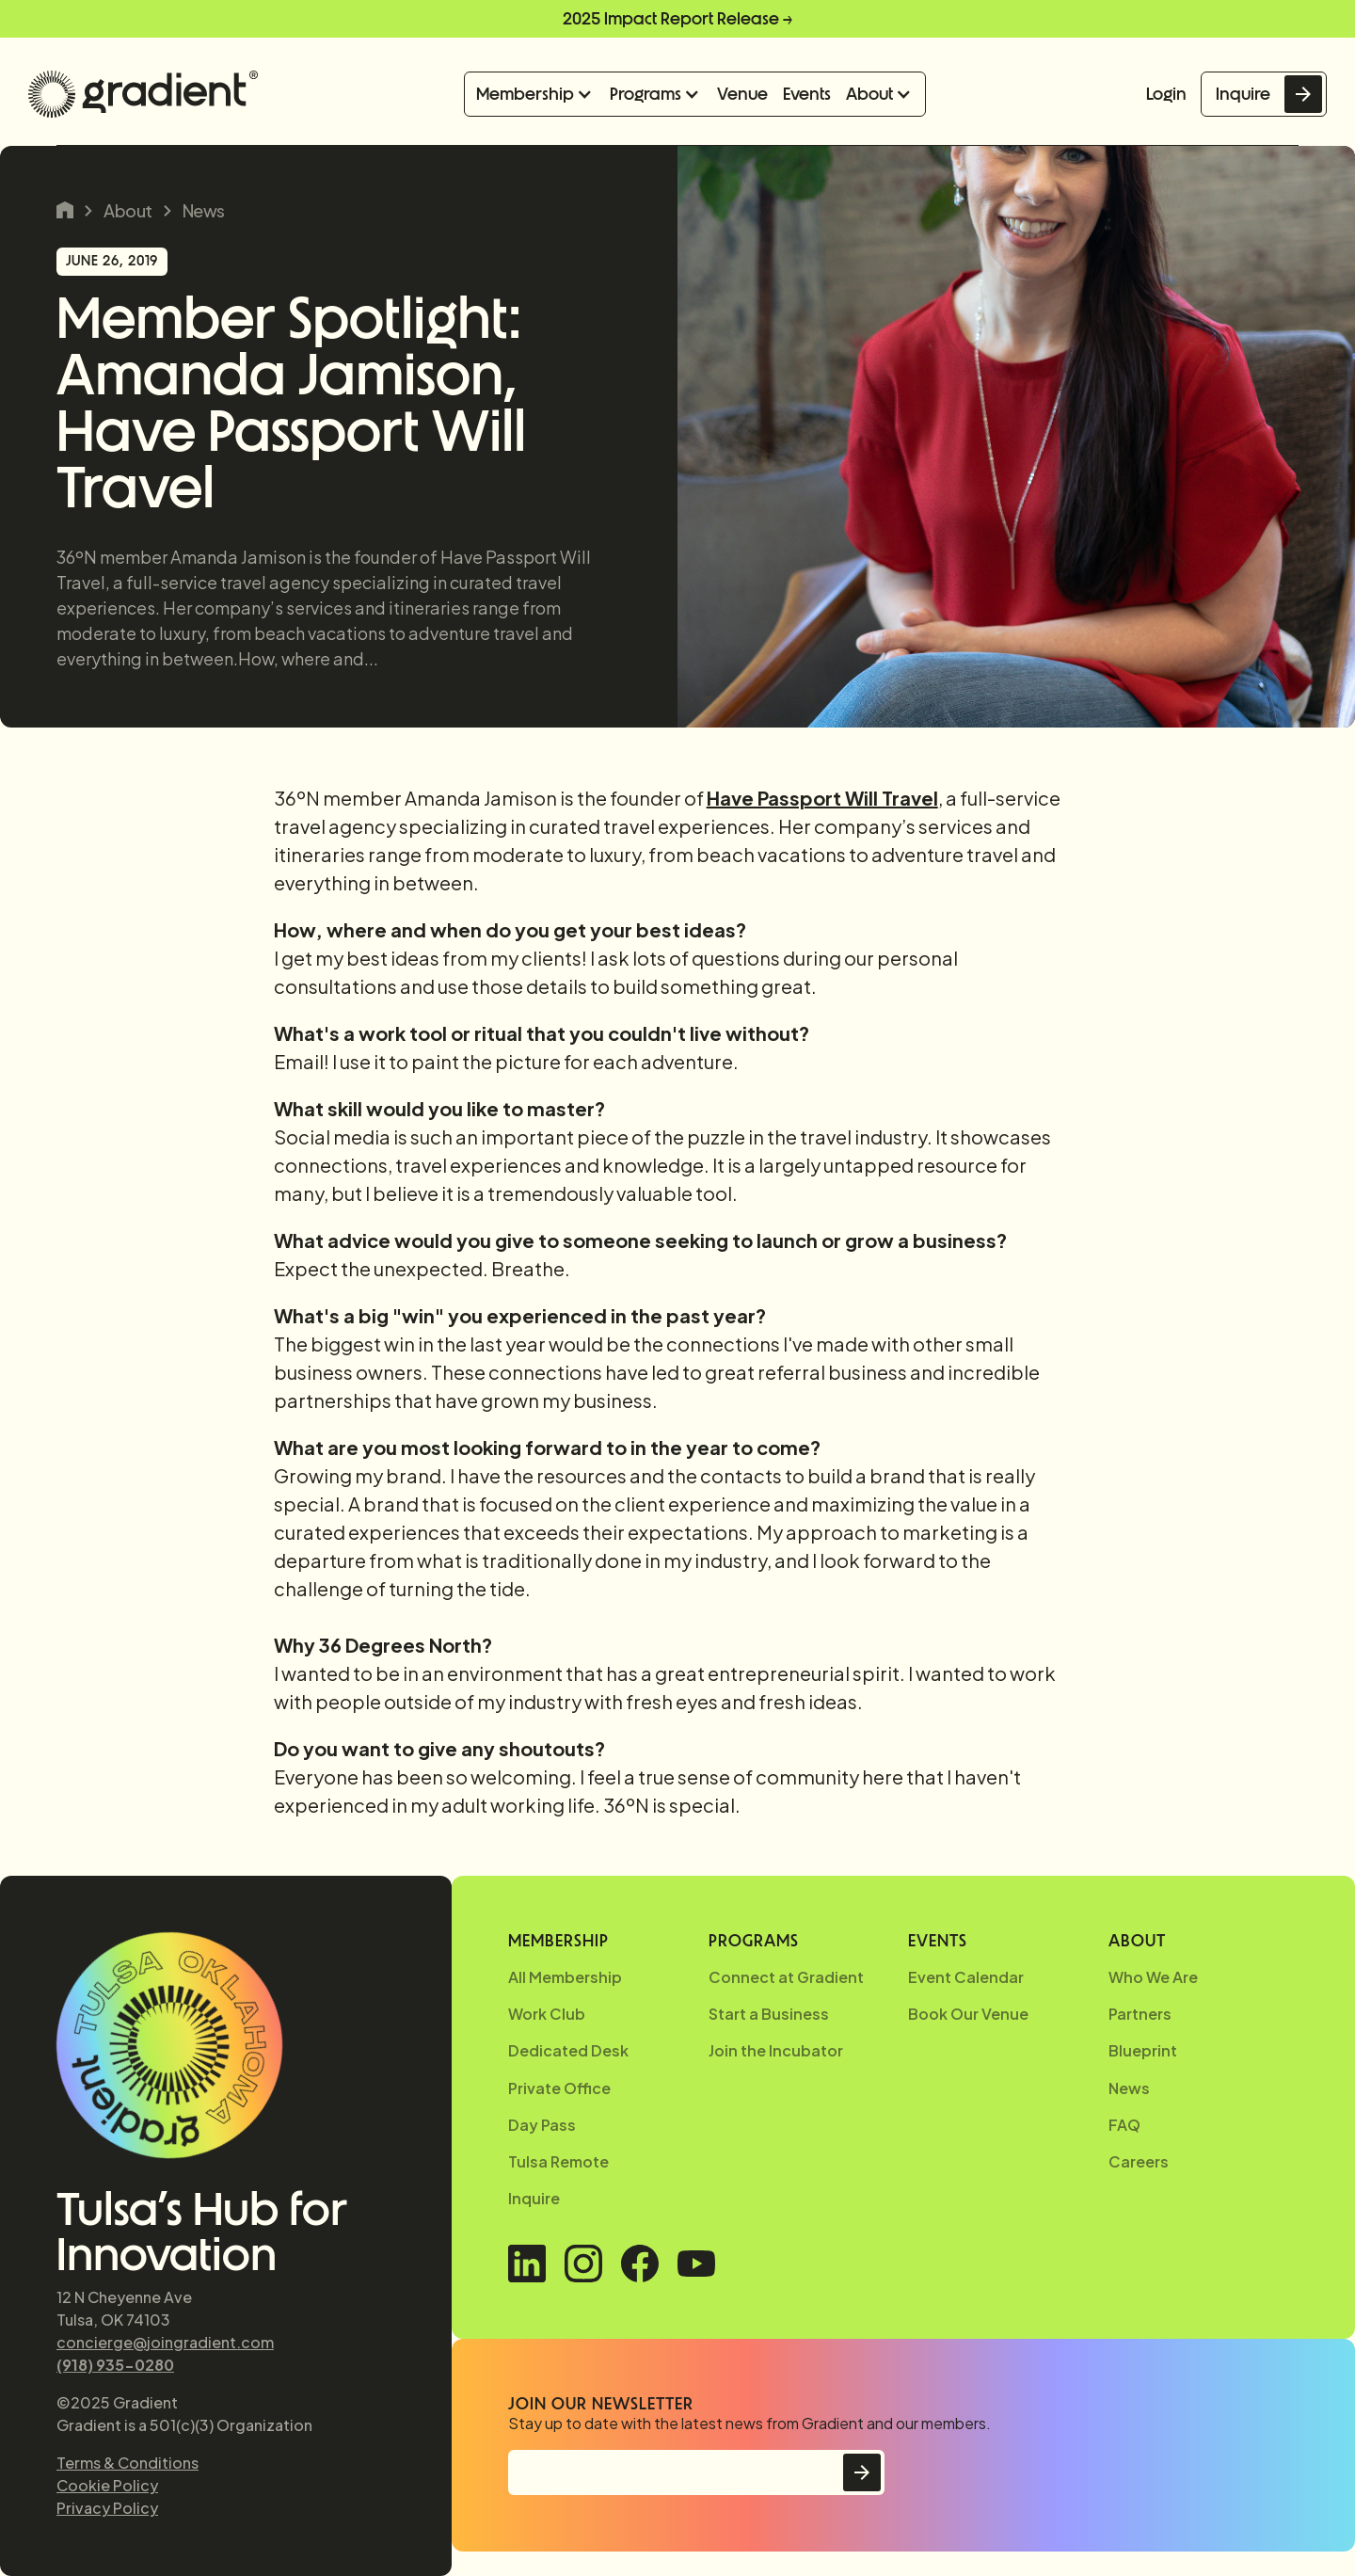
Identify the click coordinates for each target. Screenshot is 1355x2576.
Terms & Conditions (127, 2462)
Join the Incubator (776, 2050)
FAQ (1124, 2125)
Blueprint (1142, 2050)
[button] (535, 94)
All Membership (565, 1977)
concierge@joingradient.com (165, 2342)
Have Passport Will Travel (822, 797)
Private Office (559, 2088)
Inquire (1243, 94)
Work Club (546, 2014)
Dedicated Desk (568, 2050)
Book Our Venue (968, 2014)
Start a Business (769, 2014)
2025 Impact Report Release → (677, 18)
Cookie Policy (107, 2485)
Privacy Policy (107, 2508)
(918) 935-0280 (115, 2365)
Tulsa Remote (558, 2161)
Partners (1140, 2014)
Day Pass (542, 2125)
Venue (742, 94)
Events (807, 94)
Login (1166, 94)
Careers (1138, 2161)
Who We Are (1153, 1977)
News (204, 210)
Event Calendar (966, 1977)
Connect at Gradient (786, 1977)
